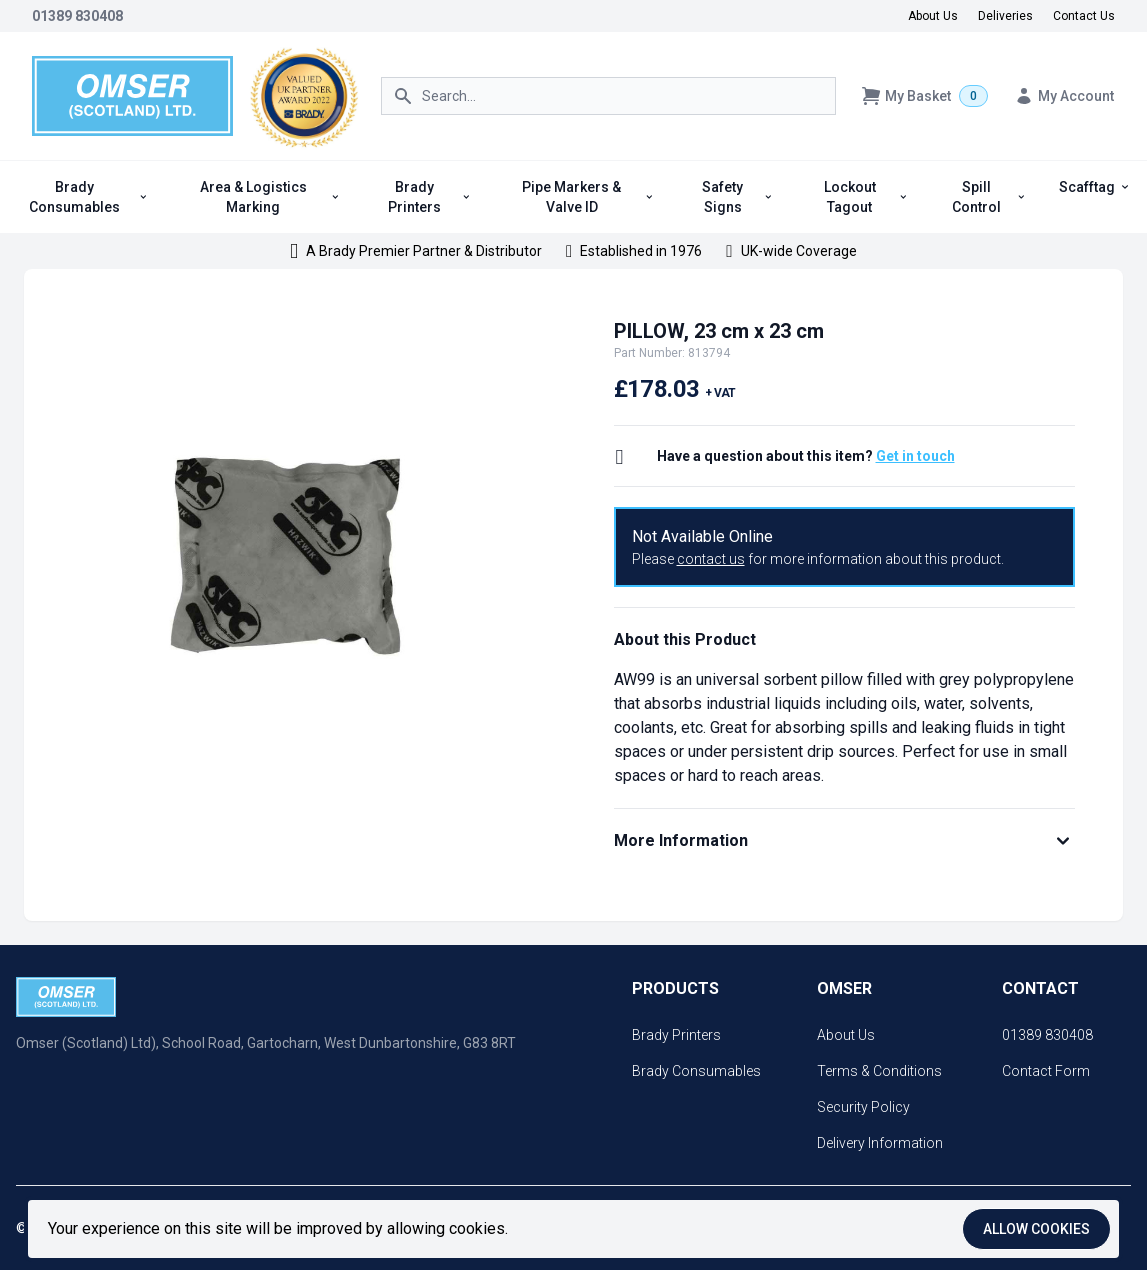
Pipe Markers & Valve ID (588, 197)
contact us (711, 559)
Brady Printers (429, 197)
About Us (933, 16)
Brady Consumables (88, 197)
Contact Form (1046, 1071)
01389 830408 (77, 16)
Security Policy (863, 1107)
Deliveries (1005, 16)
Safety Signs (737, 197)
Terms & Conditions (879, 1071)
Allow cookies (1036, 1229)
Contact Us (1084, 16)
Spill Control (989, 197)
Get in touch (915, 456)
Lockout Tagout (866, 197)
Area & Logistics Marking (270, 197)
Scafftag (1095, 187)
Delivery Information (880, 1143)
